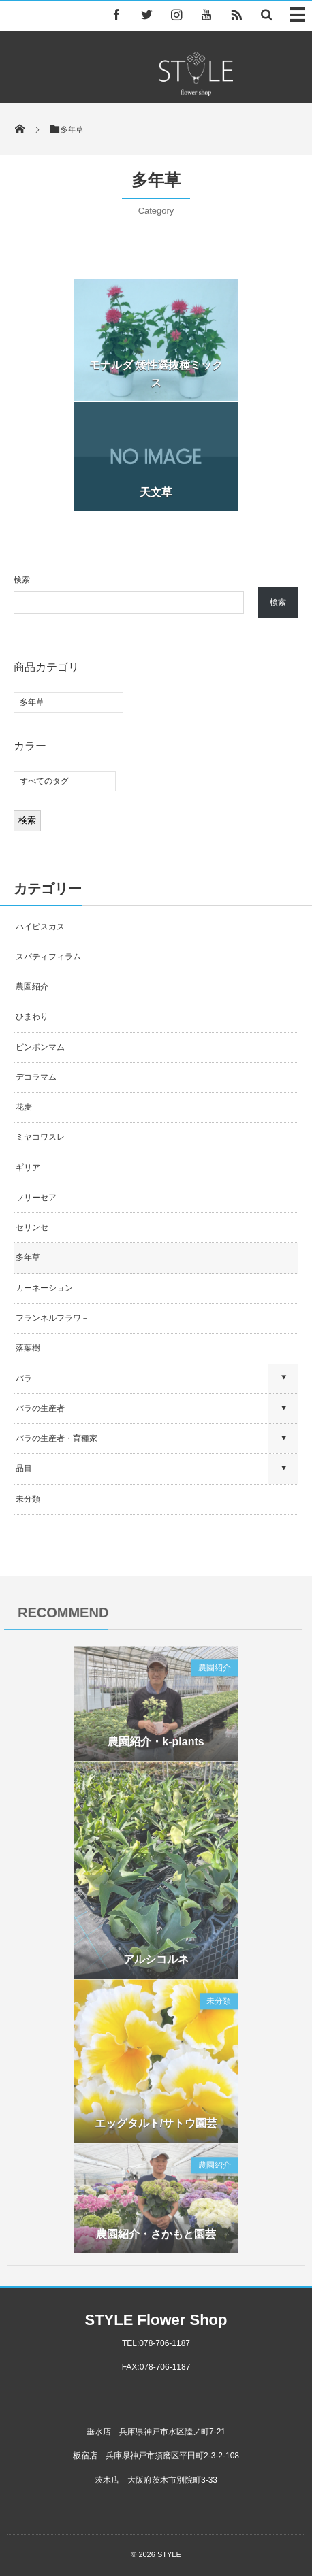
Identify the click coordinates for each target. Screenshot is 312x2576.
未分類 (28, 1499)
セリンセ (32, 1227)
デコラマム (36, 1077)
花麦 (24, 1107)
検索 (22, 579)
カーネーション (44, 1288)
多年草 (28, 1257)
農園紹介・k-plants (156, 1746)
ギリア (28, 1167)
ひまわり (32, 1016)
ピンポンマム (40, 1047)
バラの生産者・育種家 (56, 1438)
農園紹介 (32, 986)
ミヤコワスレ (40, 1137)
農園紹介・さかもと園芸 (156, 2238)
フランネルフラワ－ (52, 1318)
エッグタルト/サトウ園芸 (156, 2128)
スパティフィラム (49, 956)
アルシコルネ (156, 1964)
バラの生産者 (40, 1408)
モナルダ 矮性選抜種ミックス (156, 374)
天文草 (156, 492)
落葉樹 (28, 1348)
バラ (24, 1378)
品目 (24, 1468)
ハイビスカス (40, 926)
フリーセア (36, 1197)
